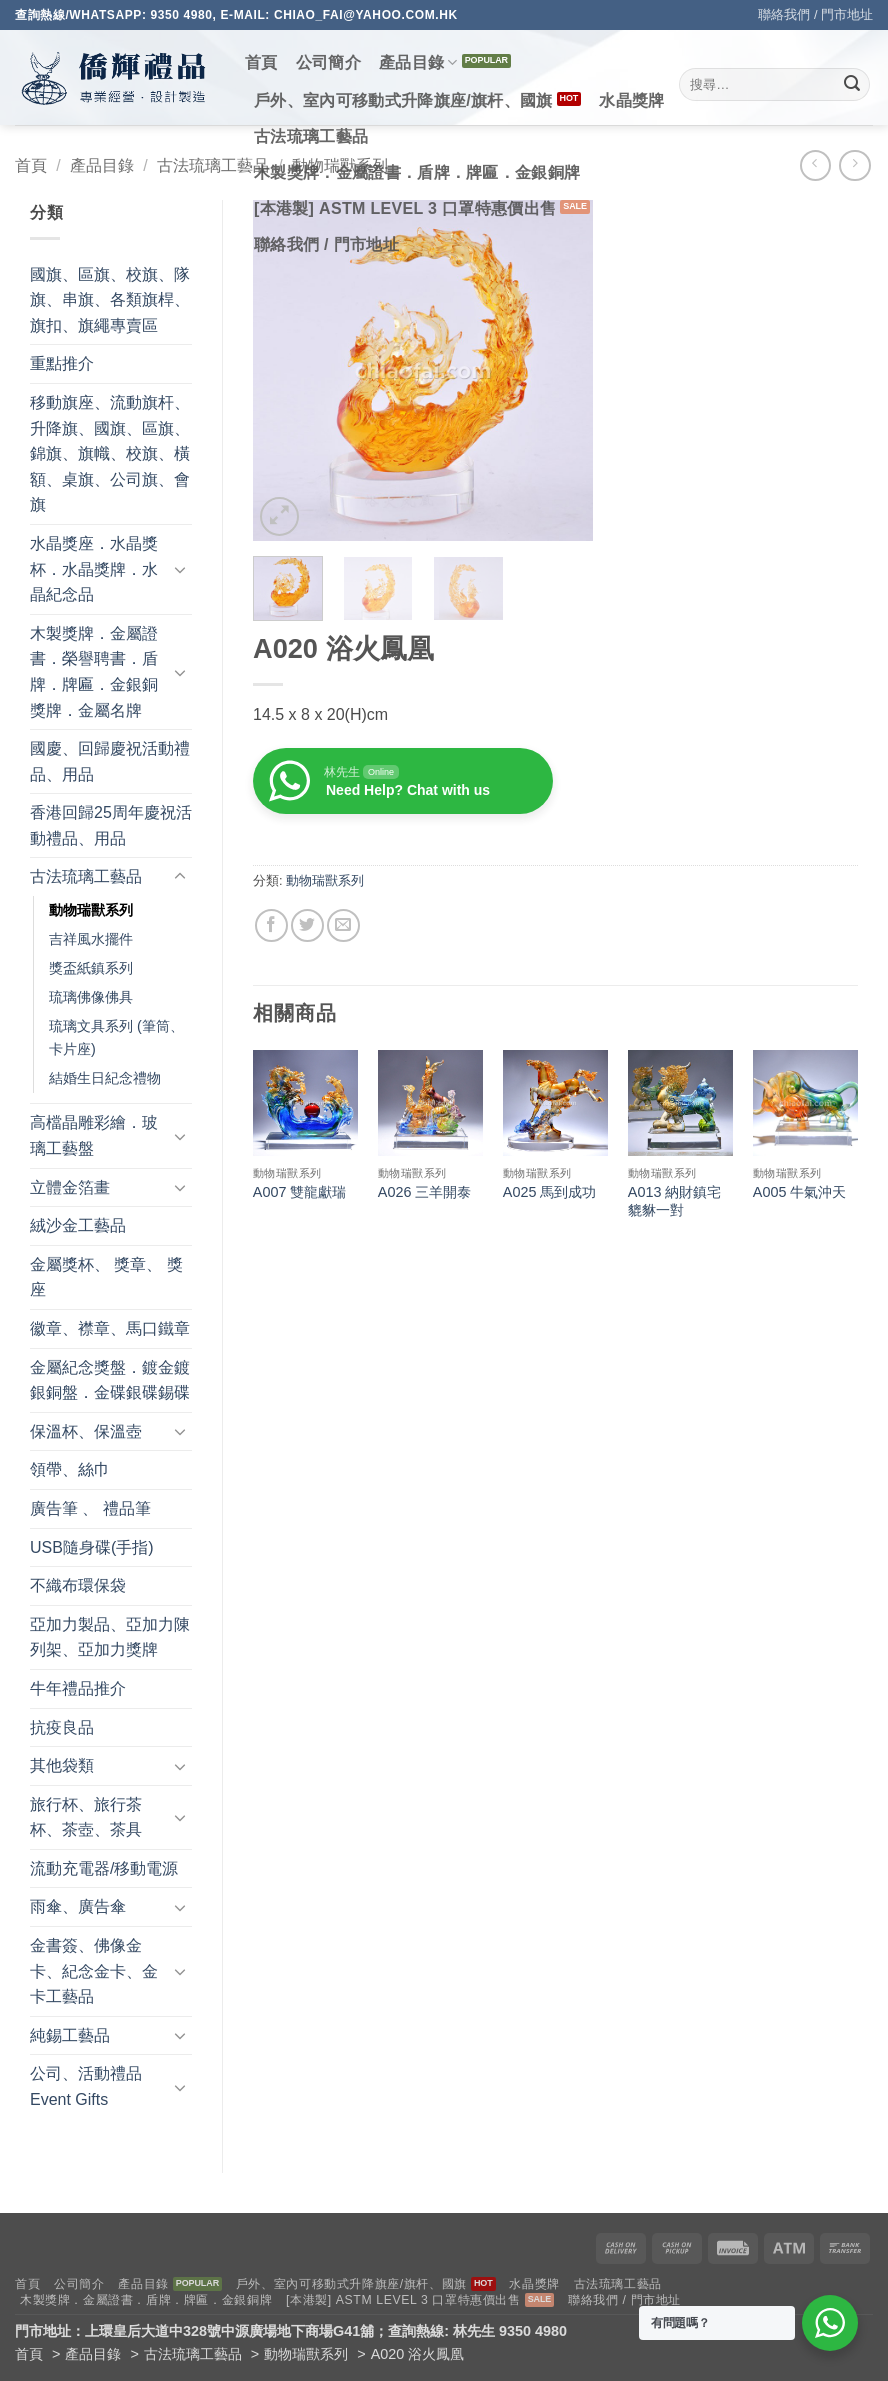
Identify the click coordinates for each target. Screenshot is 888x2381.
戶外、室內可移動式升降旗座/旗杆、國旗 (403, 100)
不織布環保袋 (78, 1585)
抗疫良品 (62, 1727)
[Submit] (852, 85)
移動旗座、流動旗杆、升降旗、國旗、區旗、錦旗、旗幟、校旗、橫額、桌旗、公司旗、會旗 (110, 453)
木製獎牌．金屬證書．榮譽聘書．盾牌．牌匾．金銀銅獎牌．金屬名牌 (94, 672)
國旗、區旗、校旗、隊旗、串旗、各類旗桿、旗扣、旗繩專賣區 (110, 300)
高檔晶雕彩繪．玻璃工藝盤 (94, 1135)
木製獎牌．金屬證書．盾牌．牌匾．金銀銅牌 (417, 172)
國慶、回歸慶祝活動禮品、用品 (110, 761)
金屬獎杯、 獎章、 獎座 (106, 1277)
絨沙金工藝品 (78, 1225)
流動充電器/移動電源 (104, 1868)
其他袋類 (62, 1765)
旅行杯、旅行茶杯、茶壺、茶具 (86, 1817)
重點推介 (62, 363)
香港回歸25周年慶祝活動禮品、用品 (111, 825)
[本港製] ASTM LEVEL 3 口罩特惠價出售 (405, 208)
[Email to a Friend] (343, 925)
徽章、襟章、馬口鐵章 (110, 1328)
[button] (279, 516)
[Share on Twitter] (307, 925)
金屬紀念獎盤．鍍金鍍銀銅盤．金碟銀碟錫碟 (110, 1380)
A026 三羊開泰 (425, 1192)
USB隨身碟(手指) (92, 1547)
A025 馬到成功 (550, 1192)
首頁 (261, 62)
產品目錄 (418, 62)
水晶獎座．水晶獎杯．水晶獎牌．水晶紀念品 (94, 569)
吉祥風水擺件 (91, 939)
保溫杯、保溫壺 (86, 1431)
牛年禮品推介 (78, 1688)
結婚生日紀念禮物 (105, 1078)
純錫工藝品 (70, 2035)
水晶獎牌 (631, 100)
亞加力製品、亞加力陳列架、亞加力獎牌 (110, 1637)
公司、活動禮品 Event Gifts (86, 2086)
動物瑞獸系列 (91, 910)
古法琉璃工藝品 (311, 136)
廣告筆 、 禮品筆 (90, 1508)
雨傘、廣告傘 (78, 1906)
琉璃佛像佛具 (91, 997)
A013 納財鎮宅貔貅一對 (675, 1201)
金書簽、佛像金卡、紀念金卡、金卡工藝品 (94, 1971)
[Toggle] (180, 569)
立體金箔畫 (70, 1187)
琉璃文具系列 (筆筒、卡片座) (116, 1037)
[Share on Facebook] (271, 925)
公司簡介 (328, 62)
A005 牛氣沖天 (800, 1192)
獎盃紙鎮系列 (91, 968)
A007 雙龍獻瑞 (300, 1192)
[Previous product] (854, 165)
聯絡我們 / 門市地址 (815, 14)
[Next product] (815, 165)
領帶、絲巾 (70, 1469)
